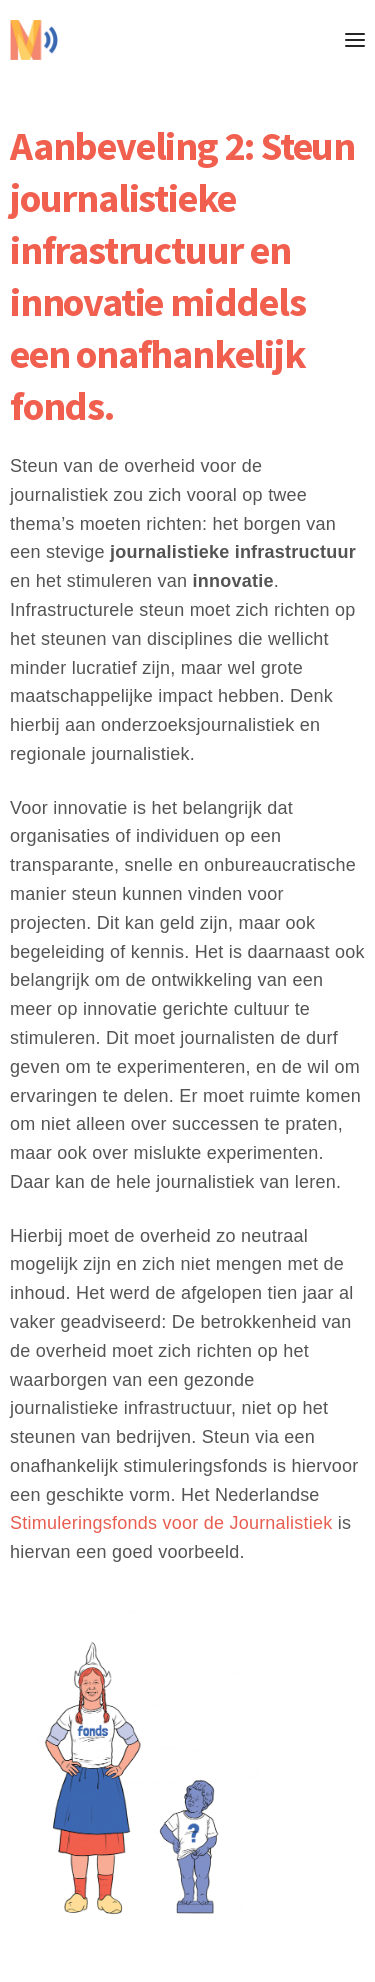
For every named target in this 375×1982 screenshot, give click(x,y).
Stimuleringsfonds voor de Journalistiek (171, 1523)
